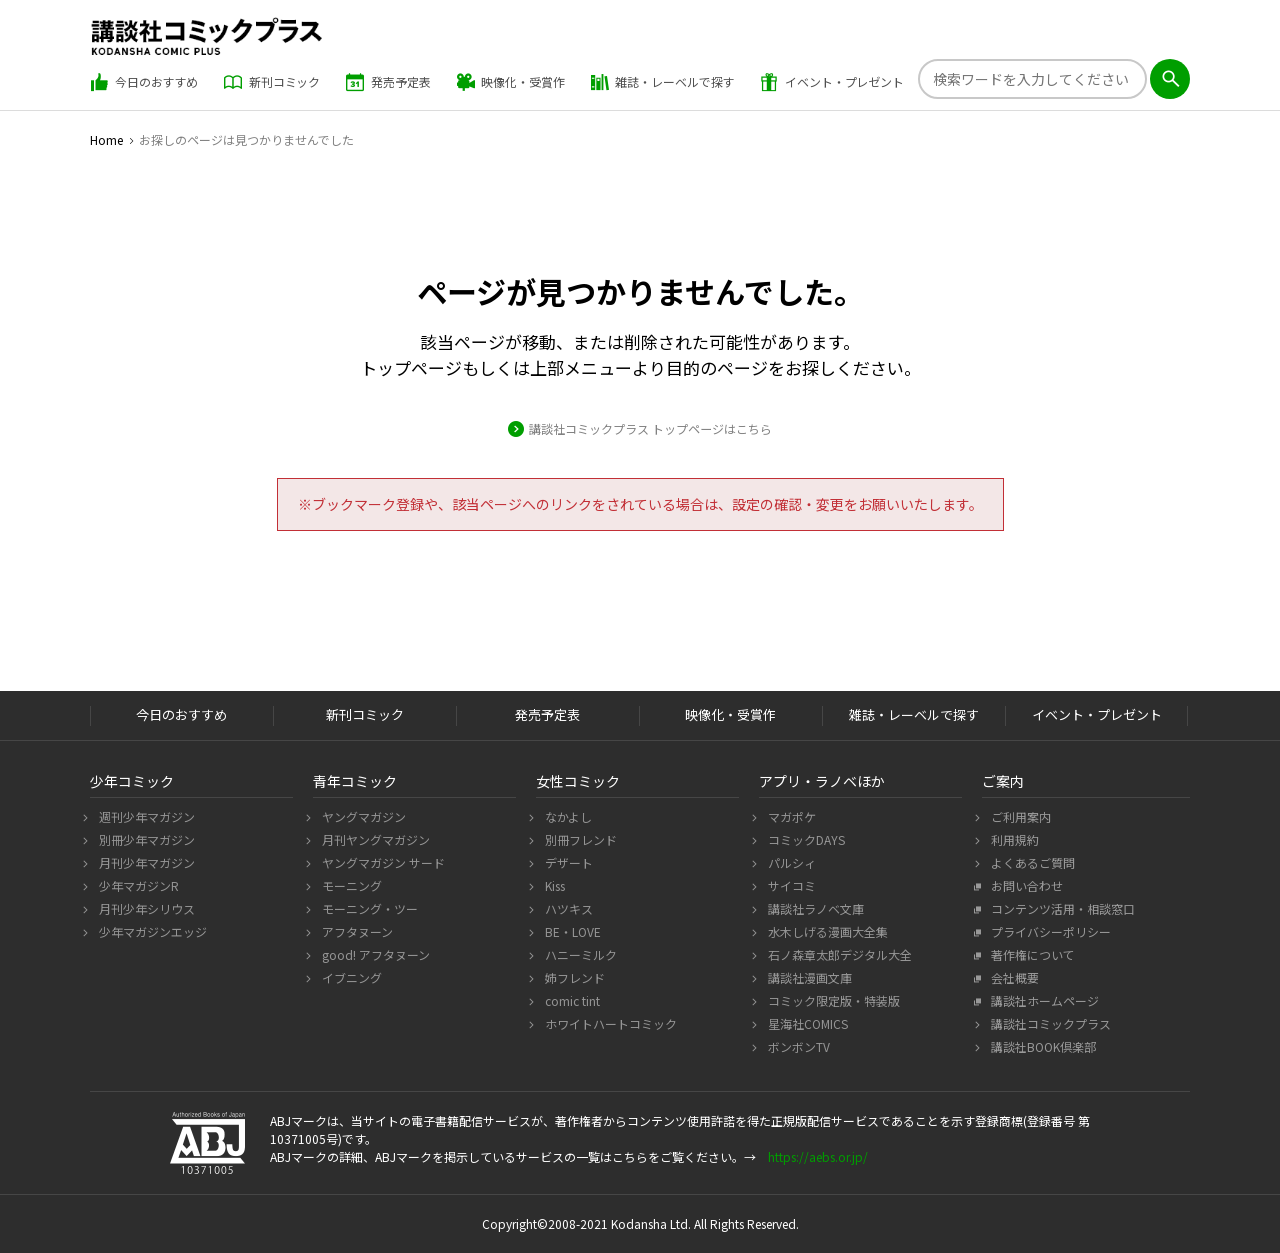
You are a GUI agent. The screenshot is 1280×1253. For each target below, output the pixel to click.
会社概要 (1012, 977)
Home (106, 139)
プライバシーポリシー (1048, 931)
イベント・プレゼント (832, 82)
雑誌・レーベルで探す (663, 82)
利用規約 (1012, 839)
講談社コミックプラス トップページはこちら (650, 429)
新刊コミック (272, 82)
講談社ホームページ (1042, 1000)
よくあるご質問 (1030, 862)
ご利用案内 (1018, 816)
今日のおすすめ (144, 82)
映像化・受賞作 (511, 82)
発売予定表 (388, 82)
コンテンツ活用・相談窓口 (1060, 908)
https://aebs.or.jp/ (818, 1156)
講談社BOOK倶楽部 (1041, 1046)
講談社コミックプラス (1048, 1023)
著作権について (1030, 954)
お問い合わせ (1024, 885)
